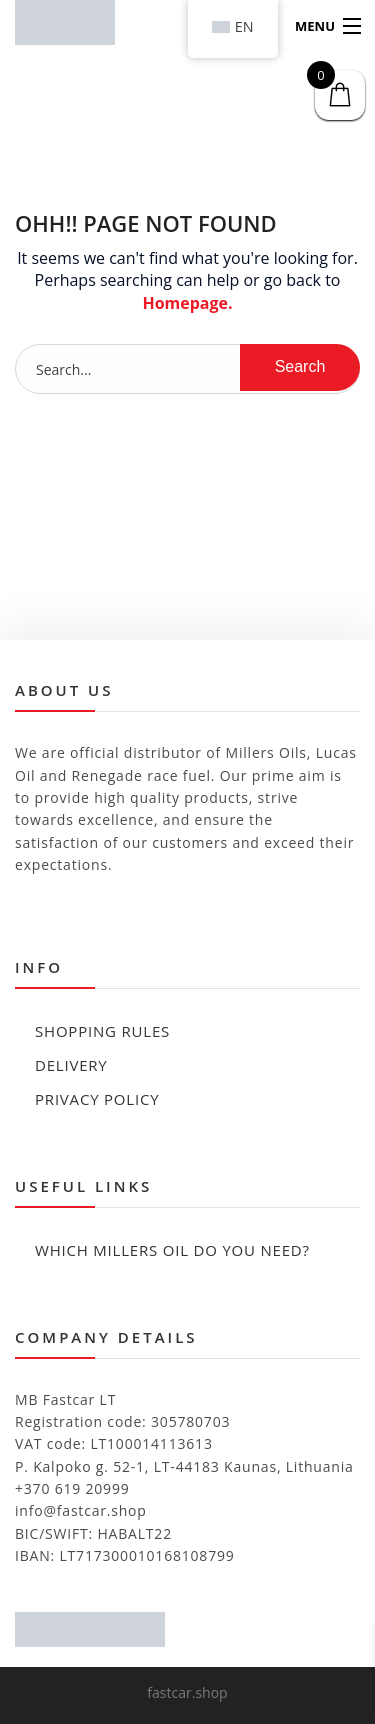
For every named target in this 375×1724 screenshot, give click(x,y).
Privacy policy (97, 1099)
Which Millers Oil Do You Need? (172, 1250)
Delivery (71, 1065)
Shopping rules (102, 1031)
